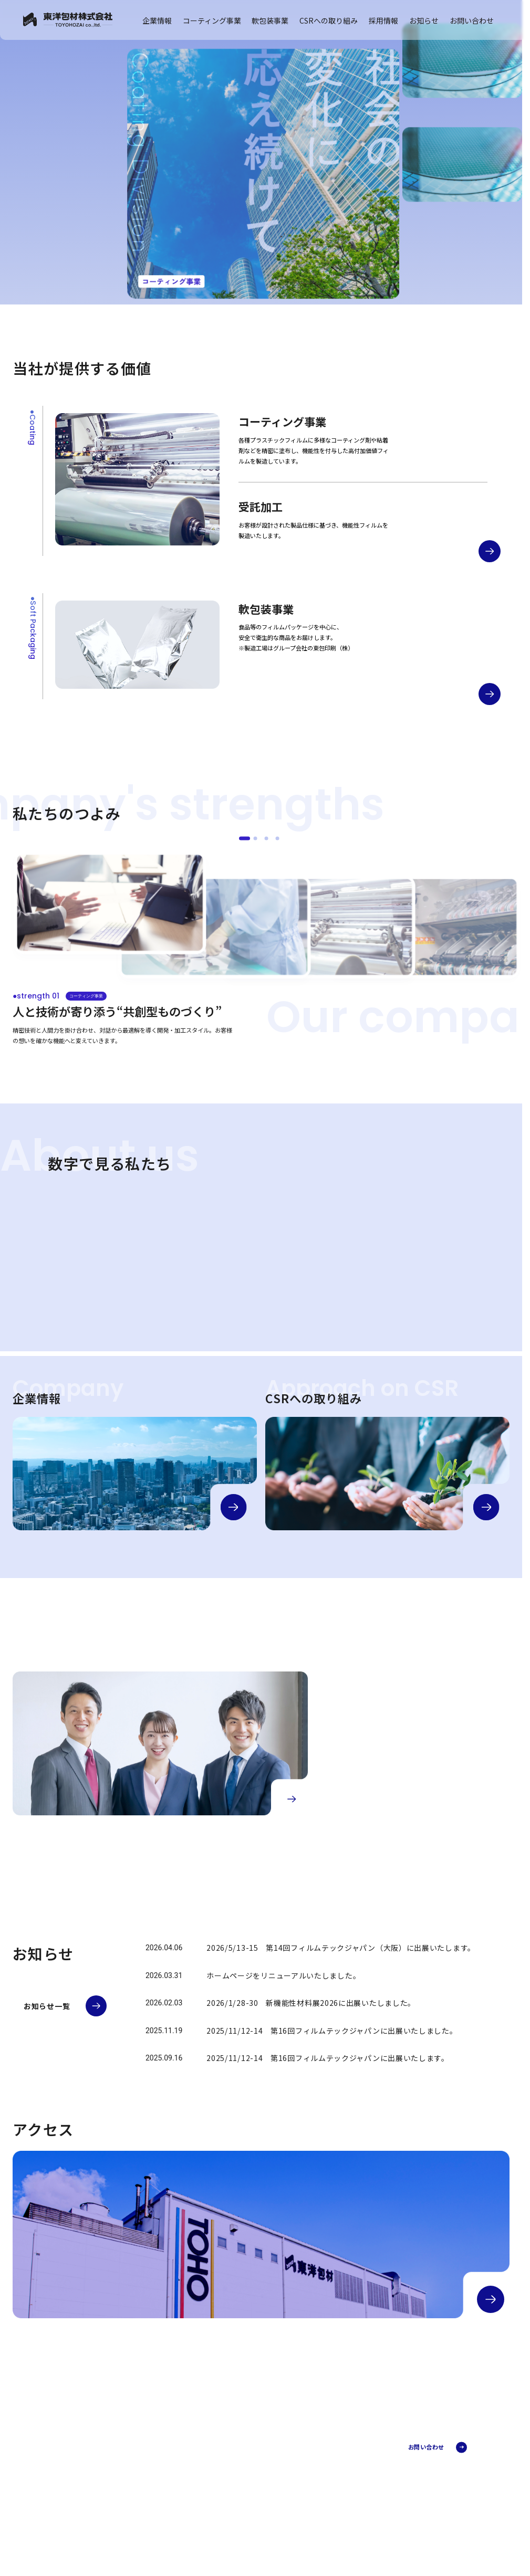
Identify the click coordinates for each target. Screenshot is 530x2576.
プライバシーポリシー (70, 2514)
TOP (238, 2441)
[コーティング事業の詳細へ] (490, 551)
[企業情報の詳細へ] (233, 1507)
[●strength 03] (266, 838)
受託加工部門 (340, 2471)
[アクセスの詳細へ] (490, 2299)
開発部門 (334, 2480)
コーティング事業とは (350, 2452)
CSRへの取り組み (328, 20)
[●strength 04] (277, 838)
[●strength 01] (244, 838)
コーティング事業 (212, 20)
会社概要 (248, 2467)
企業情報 (157, 20)
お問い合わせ (472, 20)
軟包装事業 (270, 20)
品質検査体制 (340, 2533)
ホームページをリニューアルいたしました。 (283, 1975)
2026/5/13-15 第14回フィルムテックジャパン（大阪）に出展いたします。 (340, 1947)
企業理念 (248, 2485)
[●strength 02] (255, 838)
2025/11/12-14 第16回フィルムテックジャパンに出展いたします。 (327, 2058)
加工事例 (334, 2461)
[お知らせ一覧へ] (65, 2006)
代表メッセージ (256, 2476)
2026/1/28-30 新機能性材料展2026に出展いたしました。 (310, 2002)
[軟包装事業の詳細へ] (490, 694)
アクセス (248, 2504)
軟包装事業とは (342, 2515)
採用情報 (383, 20)
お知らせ (424, 20)
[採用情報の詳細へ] (291, 1799)
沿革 (243, 2495)
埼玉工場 (334, 2524)
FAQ (329, 2489)
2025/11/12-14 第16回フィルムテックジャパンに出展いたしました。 (331, 2030)
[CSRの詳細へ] (486, 1507)
